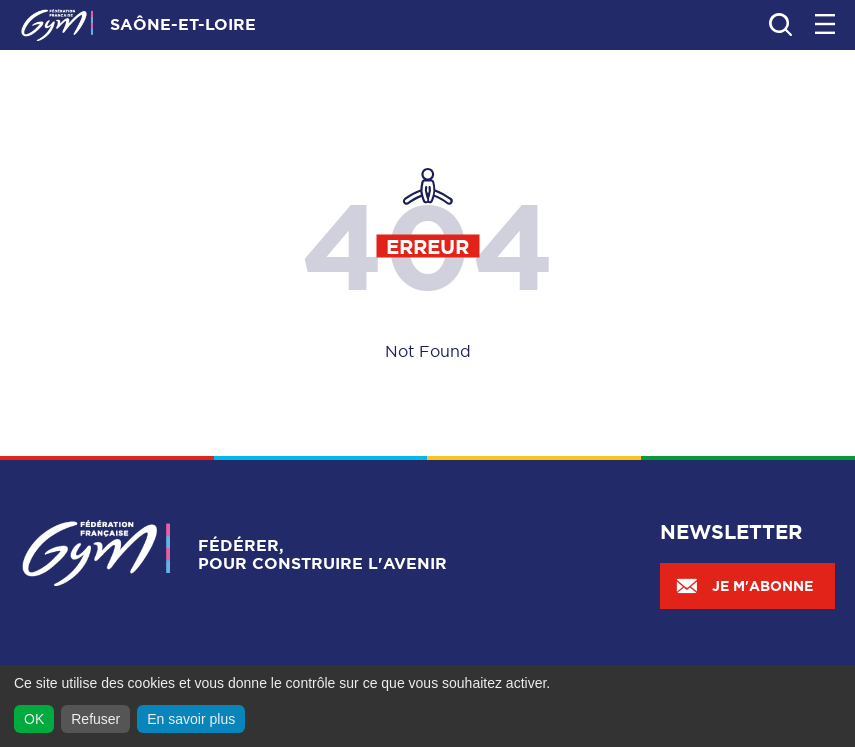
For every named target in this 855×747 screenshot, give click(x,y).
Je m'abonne (744, 586)
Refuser (95, 719)
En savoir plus (191, 719)
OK (34, 719)
